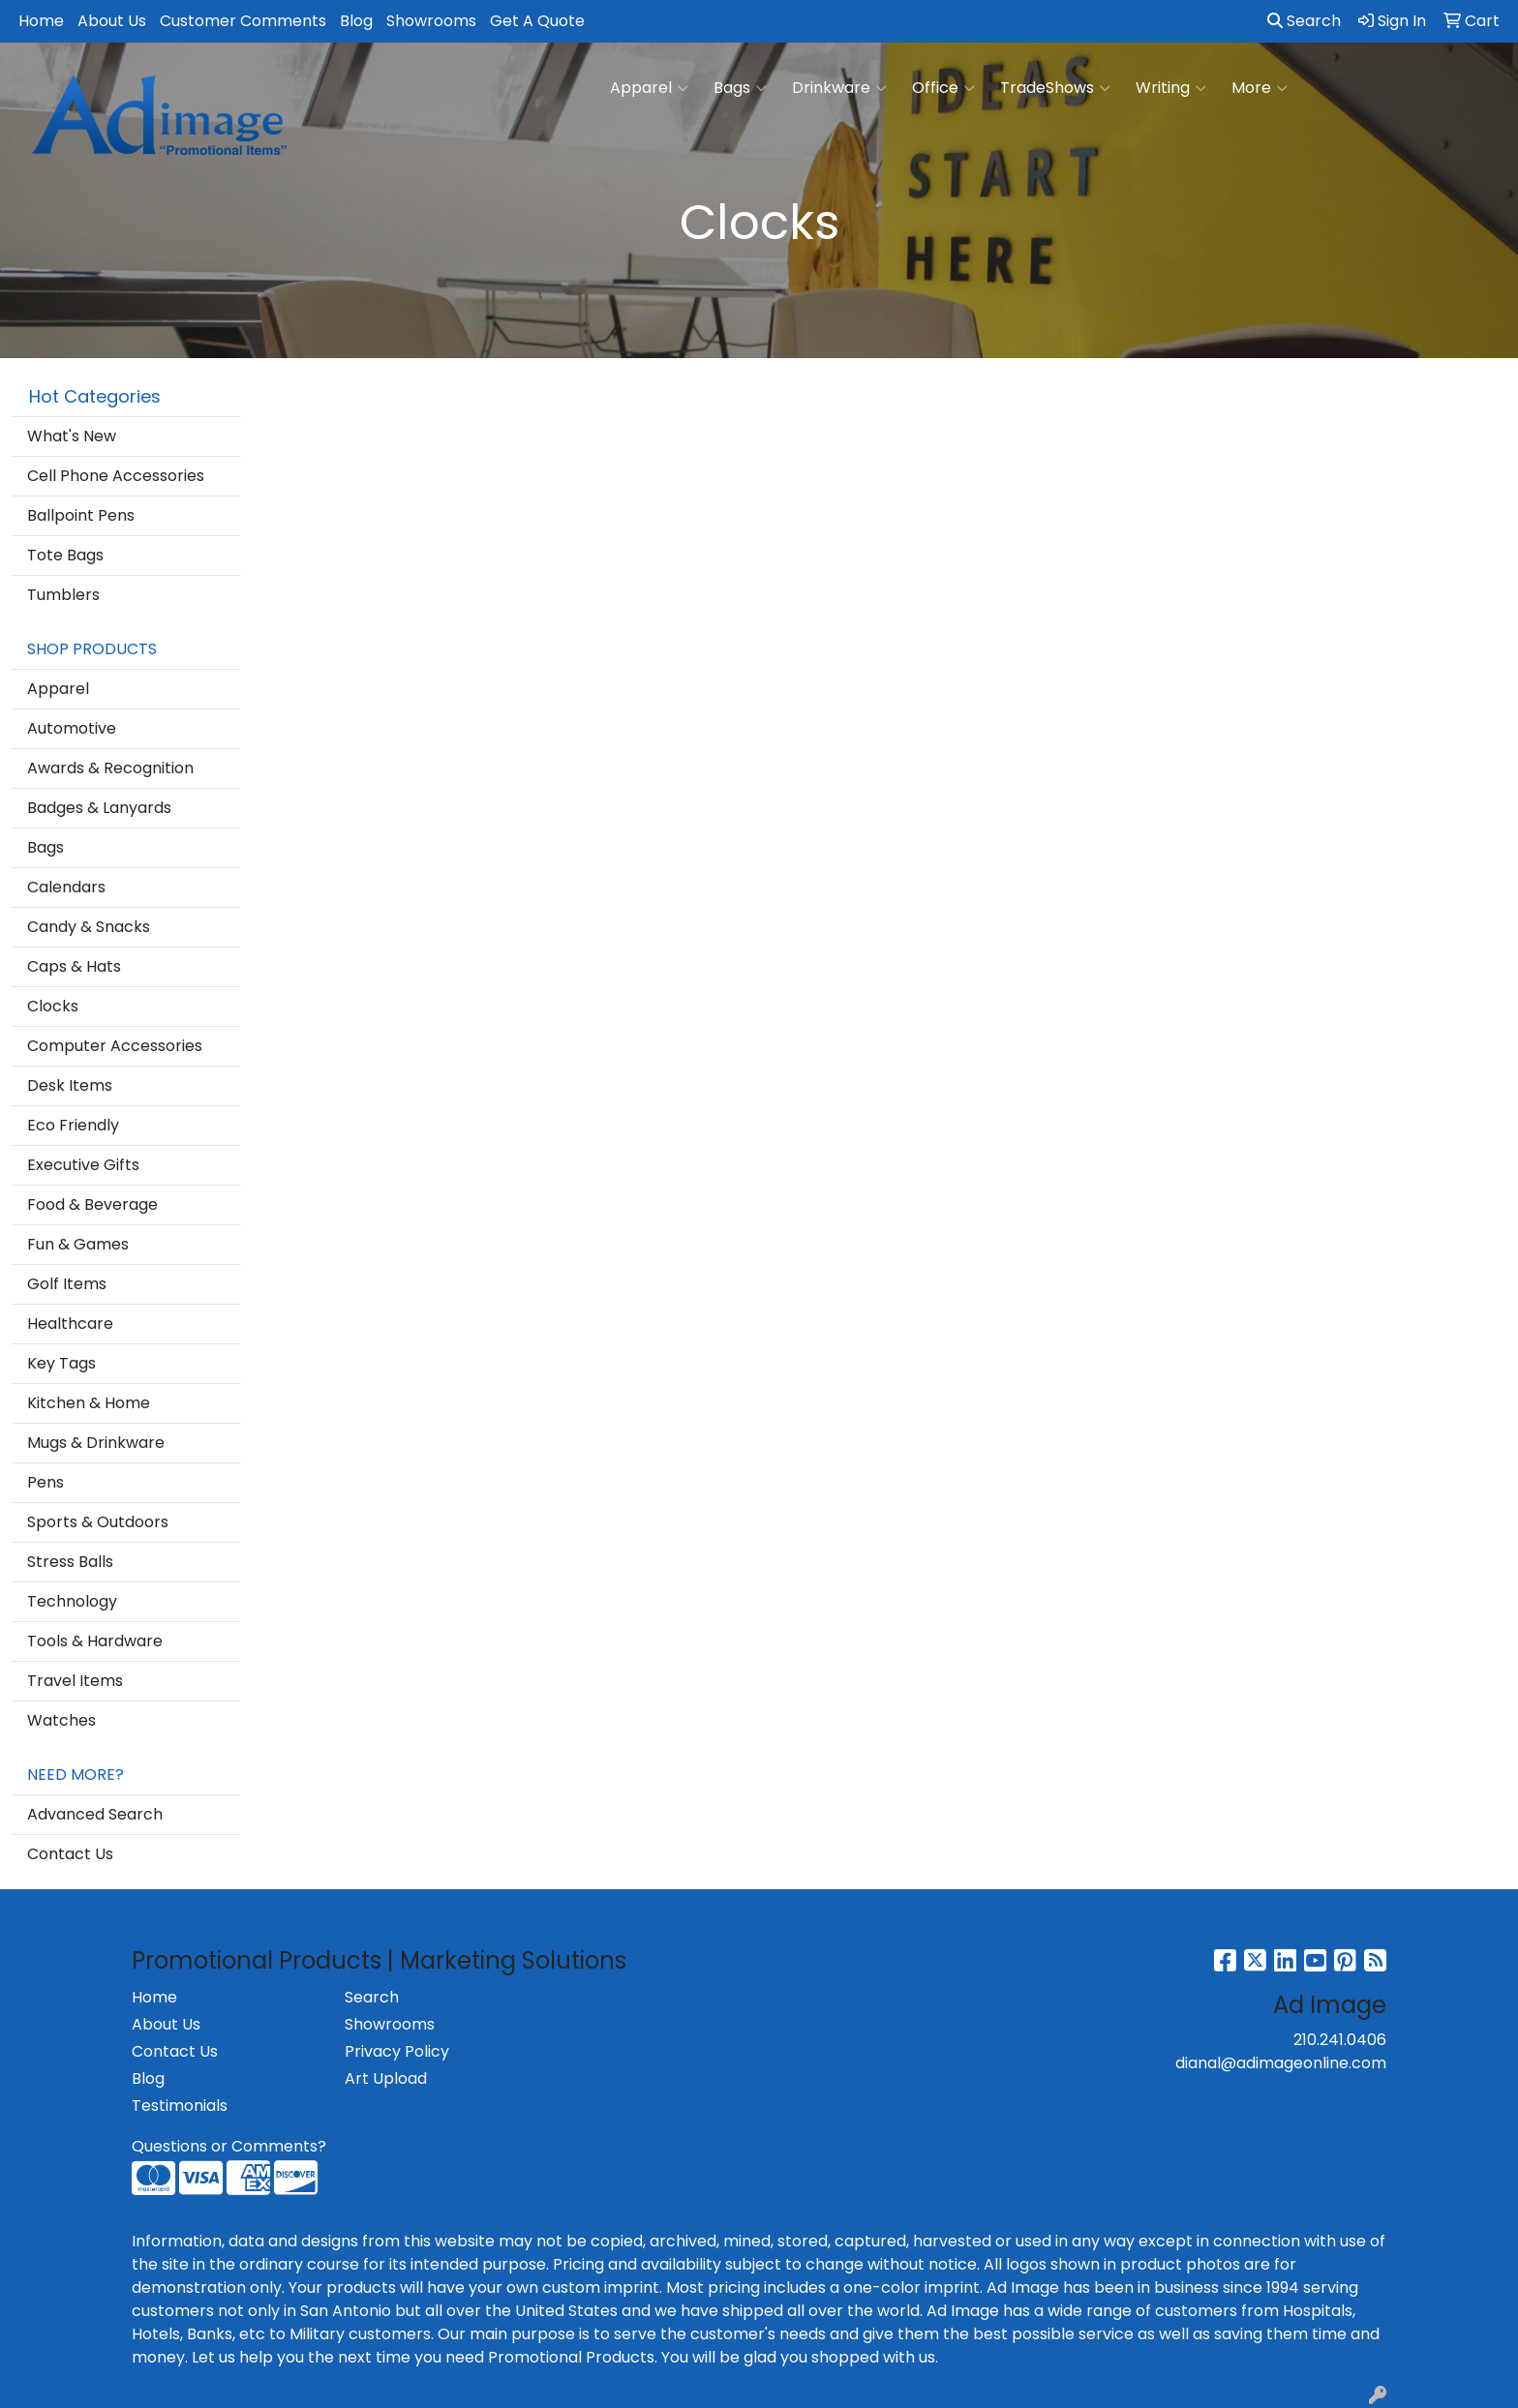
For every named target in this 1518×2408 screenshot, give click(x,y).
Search (1304, 21)
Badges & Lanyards (99, 808)
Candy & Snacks (88, 927)
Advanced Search (95, 1814)
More (1259, 88)
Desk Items (69, 1085)
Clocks (52, 1006)
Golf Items (66, 1284)
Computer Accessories (114, 1046)
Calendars (66, 887)
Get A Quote (537, 21)
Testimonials (180, 2105)
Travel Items (75, 1681)
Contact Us (70, 1854)
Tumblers (63, 595)
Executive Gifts (83, 1165)
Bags (740, 88)
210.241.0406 (1339, 2040)
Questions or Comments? (229, 2146)
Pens (45, 1482)
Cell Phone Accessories (115, 476)
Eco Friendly (73, 1125)
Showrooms (431, 21)
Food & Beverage (92, 1204)
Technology (72, 1601)
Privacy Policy (397, 2051)
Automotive (71, 728)
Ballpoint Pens (81, 515)
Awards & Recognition (110, 768)
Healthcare (70, 1323)
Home (41, 21)
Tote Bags (65, 555)
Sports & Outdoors (97, 1522)
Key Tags (61, 1363)
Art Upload (386, 2078)
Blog (356, 21)
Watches (61, 1720)
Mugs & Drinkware (96, 1442)
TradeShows (1055, 88)
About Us (111, 21)
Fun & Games (78, 1244)
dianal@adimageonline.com (1280, 2063)
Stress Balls (70, 1561)
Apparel (649, 88)
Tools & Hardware (95, 1641)
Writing (1171, 88)
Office (943, 88)
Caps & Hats (74, 966)
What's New (71, 436)
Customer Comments (243, 21)
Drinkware (839, 88)
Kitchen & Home (88, 1403)
